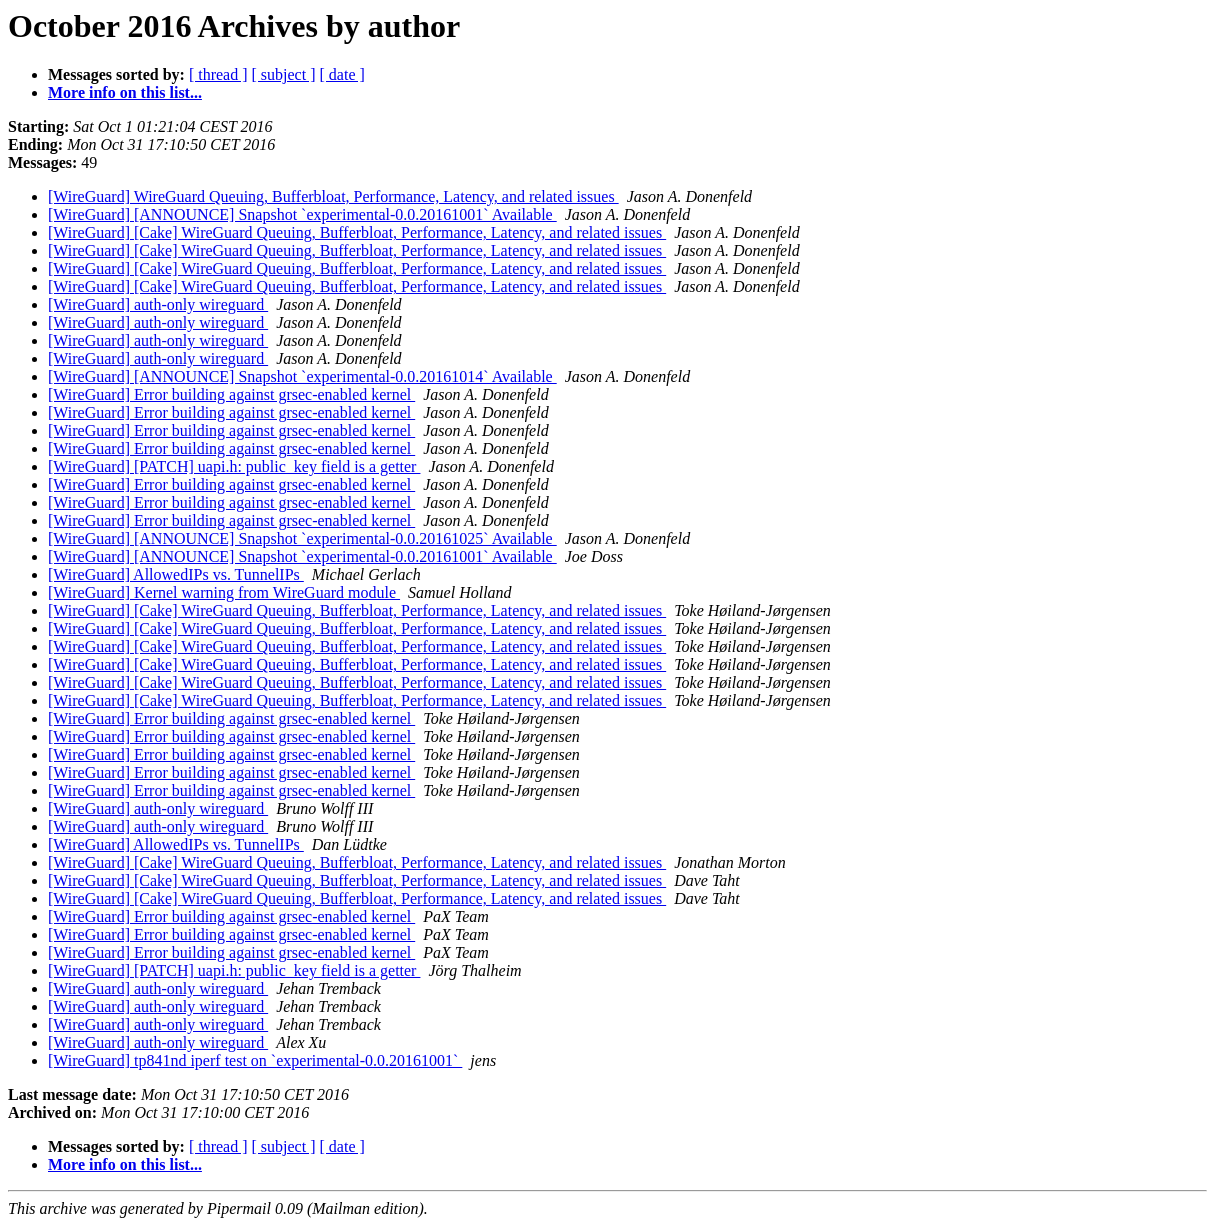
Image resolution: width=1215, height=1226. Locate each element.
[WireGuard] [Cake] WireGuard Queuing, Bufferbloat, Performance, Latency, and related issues (357, 232)
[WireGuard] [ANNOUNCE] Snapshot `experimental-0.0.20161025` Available (302, 538)
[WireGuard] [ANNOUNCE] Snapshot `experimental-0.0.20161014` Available (302, 376)
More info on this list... (125, 92)
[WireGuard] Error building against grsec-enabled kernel (231, 394)
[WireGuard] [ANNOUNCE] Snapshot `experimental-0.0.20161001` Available (302, 214)
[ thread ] (218, 74)
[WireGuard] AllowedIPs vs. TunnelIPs (176, 574)
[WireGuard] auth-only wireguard (158, 304)
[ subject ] (284, 74)
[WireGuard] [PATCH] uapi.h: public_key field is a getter (234, 466)
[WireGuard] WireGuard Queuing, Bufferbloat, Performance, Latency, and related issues (333, 196)
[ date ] (342, 74)
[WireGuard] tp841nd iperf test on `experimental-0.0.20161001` (255, 1060)
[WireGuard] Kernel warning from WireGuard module (224, 592)
